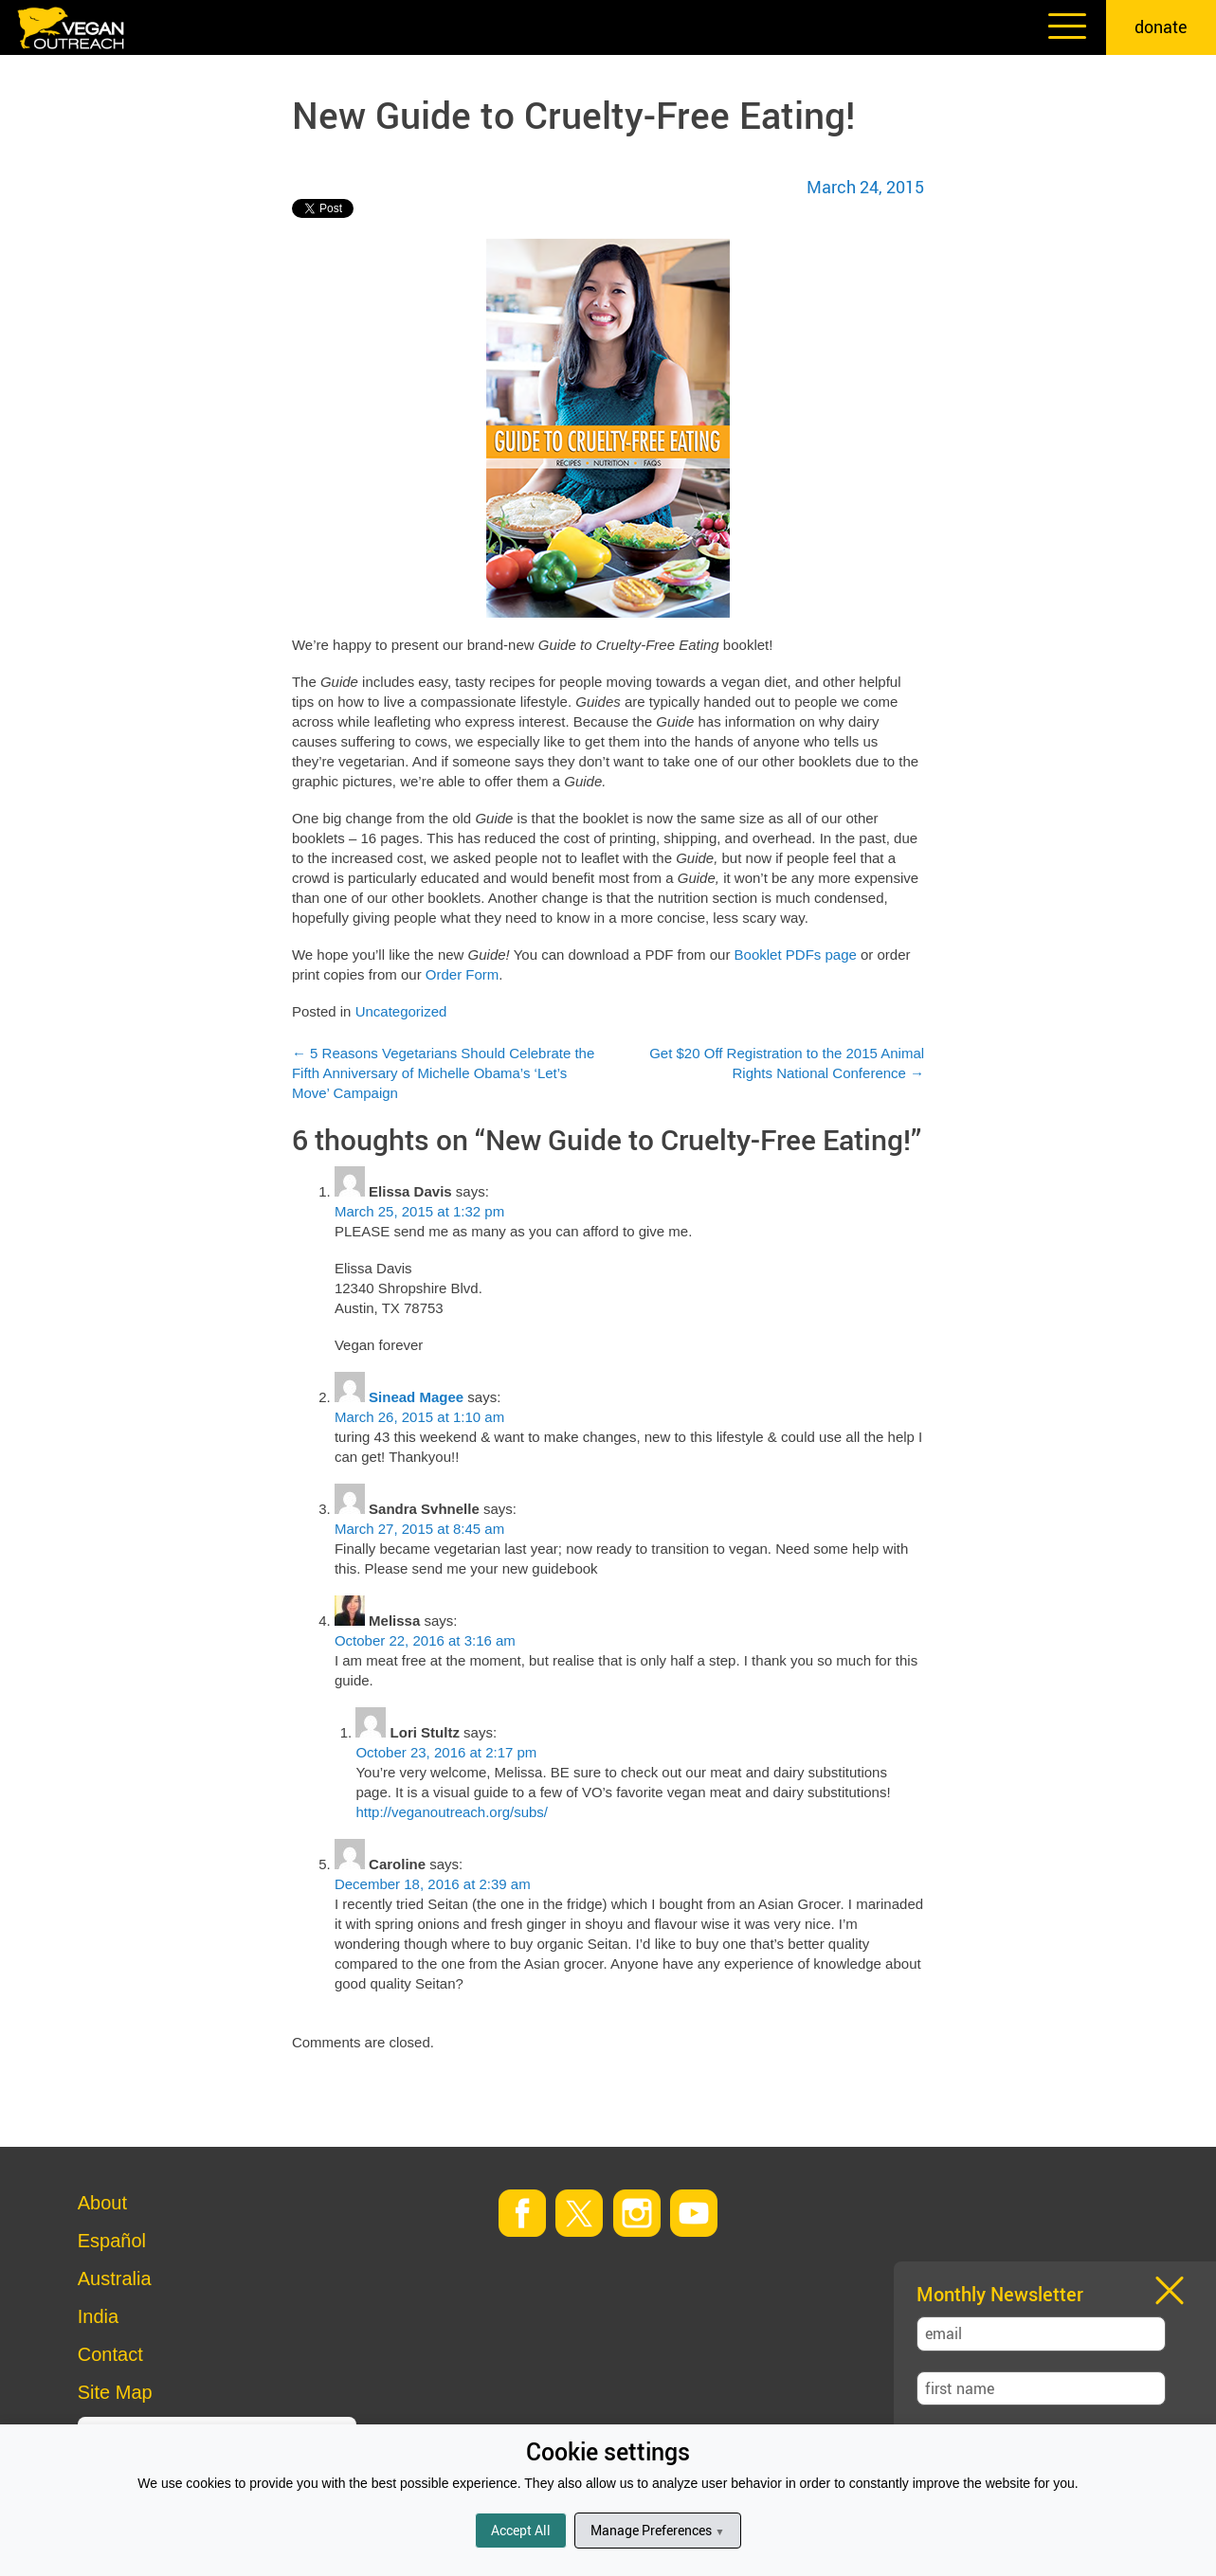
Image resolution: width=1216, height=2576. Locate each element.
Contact (110, 2354)
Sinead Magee (416, 1397)
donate (1161, 26)
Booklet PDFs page (796, 954)
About (102, 2202)
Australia (115, 2278)
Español (112, 2240)
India (98, 2316)
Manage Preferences (657, 2530)
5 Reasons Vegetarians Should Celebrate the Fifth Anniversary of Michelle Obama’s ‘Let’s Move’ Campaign (443, 1073)
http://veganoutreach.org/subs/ (451, 1812)
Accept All (521, 2530)
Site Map (115, 2392)
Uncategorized (401, 1011)
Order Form (462, 974)
